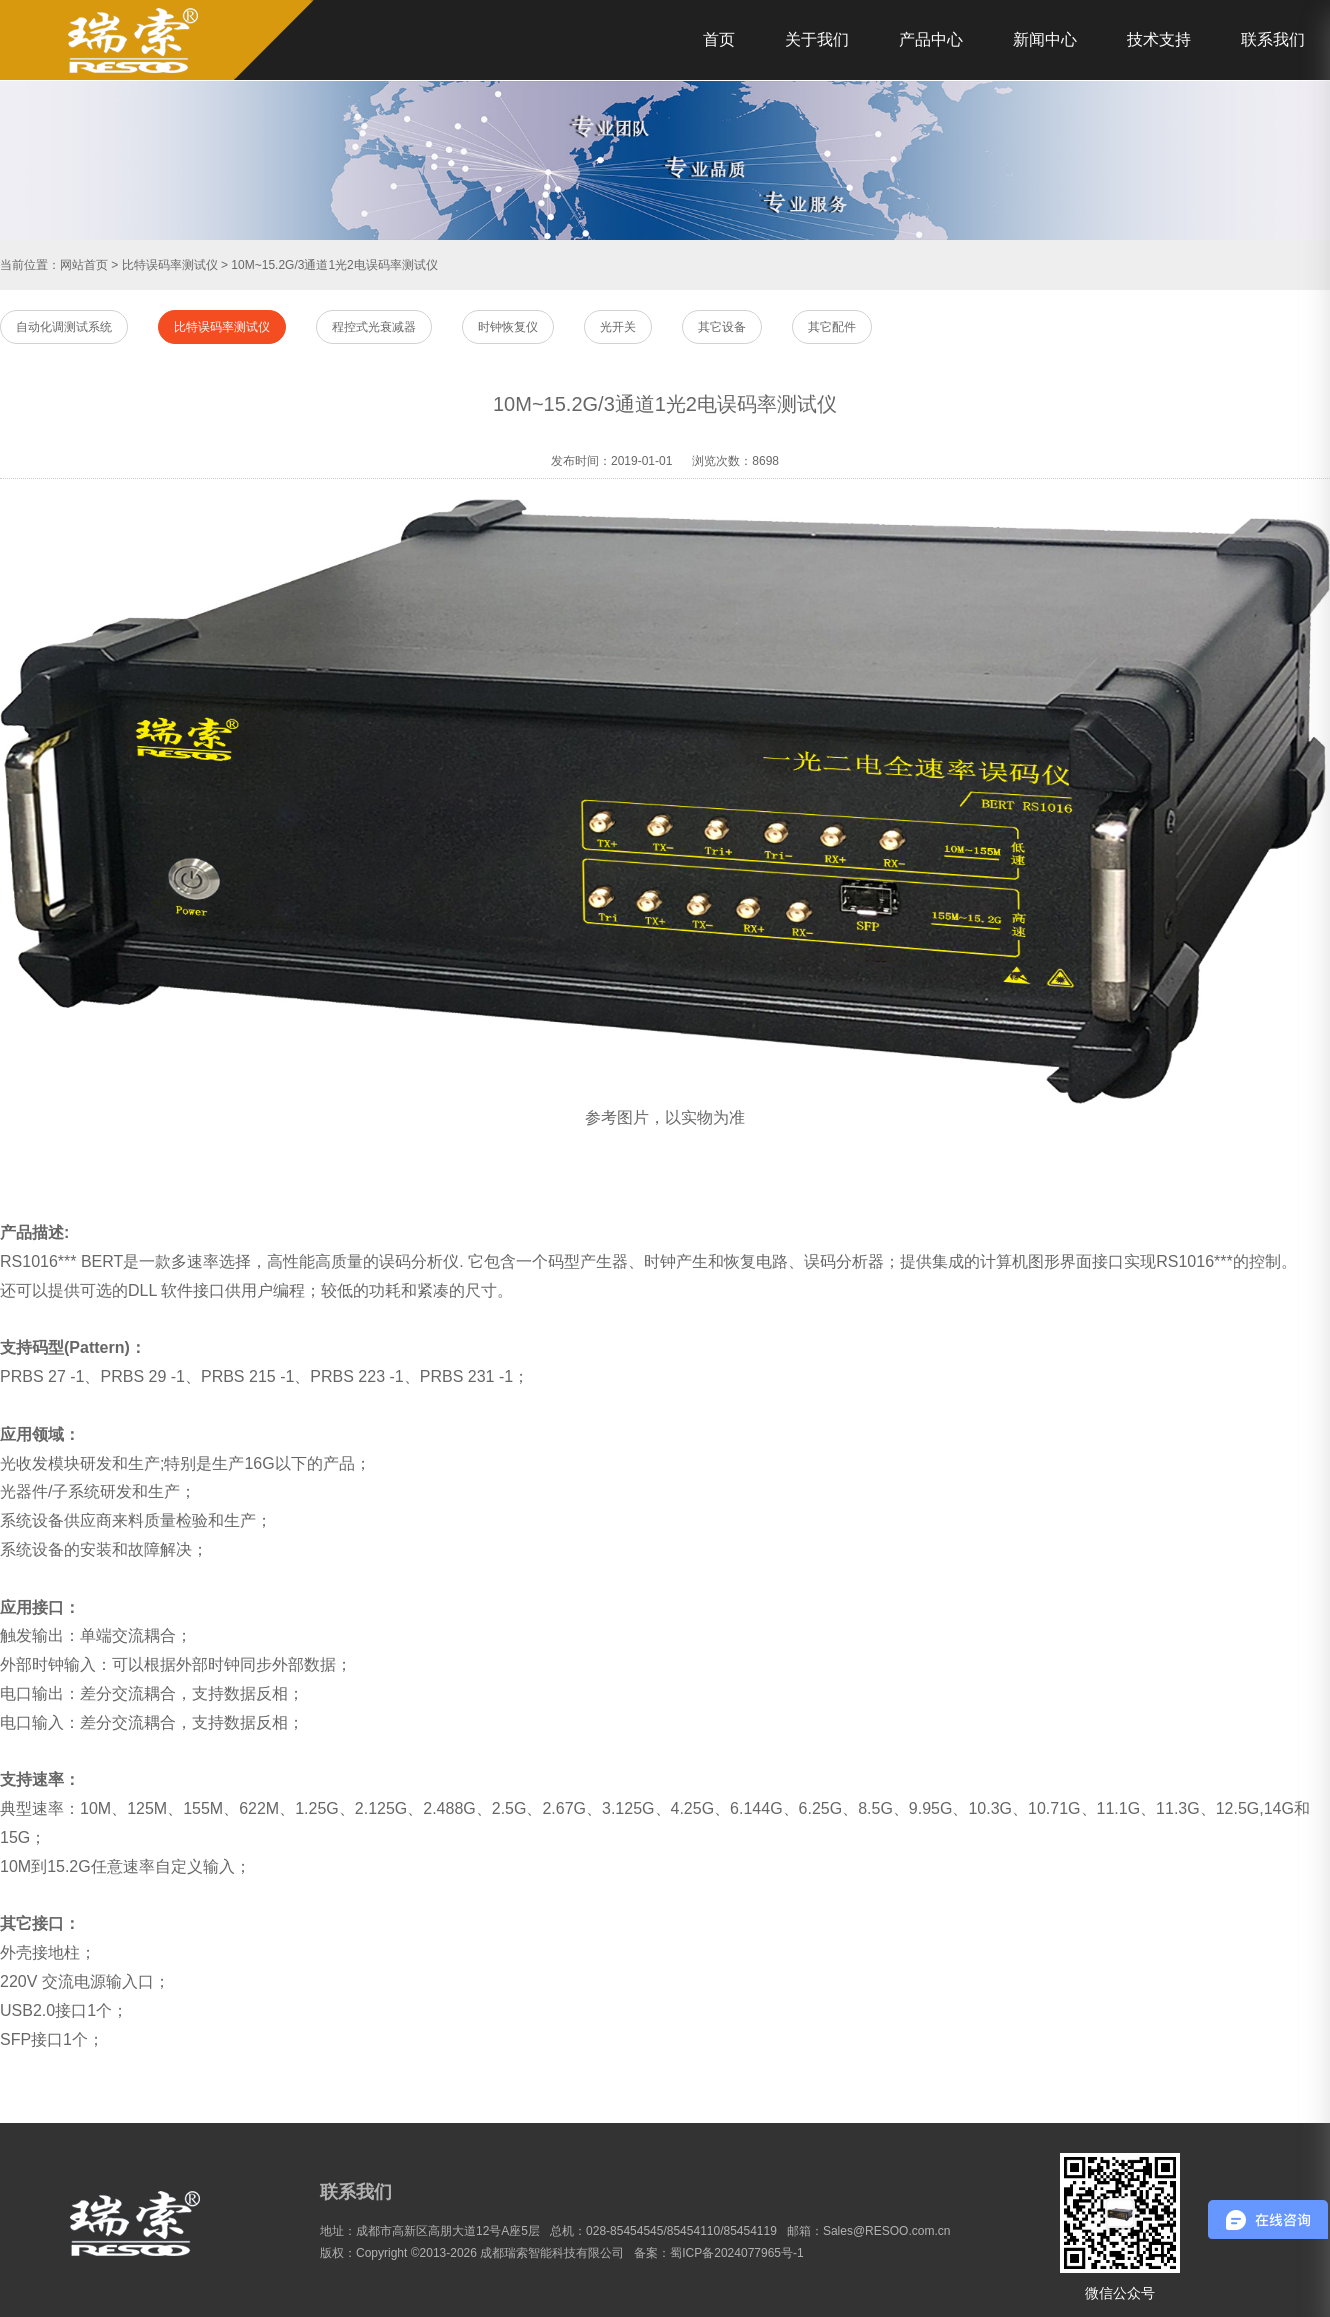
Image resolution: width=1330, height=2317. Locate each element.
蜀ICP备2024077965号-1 (736, 2253)
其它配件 (832, 327)
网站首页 (84, 265)
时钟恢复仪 (508, 327)
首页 (719, 39)
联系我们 (1273, 39)
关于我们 (817, 39)
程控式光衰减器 (374, 327)
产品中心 (931, 39)
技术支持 (1159, 39)
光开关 (618, 327)
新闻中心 (1045, 39)
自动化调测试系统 (64, 327)
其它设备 (722, 327)
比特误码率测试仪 (170, 265)
